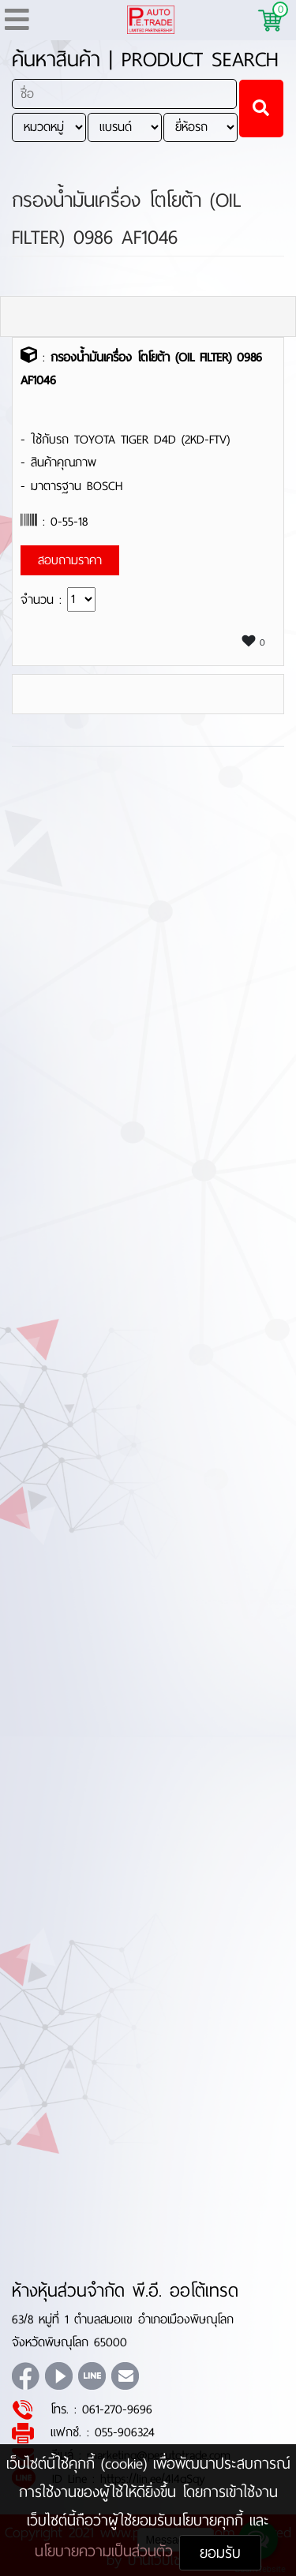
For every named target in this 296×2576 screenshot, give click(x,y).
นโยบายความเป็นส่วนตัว (107, 2551)
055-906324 (125, 2432)
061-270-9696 (117, 2409)
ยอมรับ (220, 2553)
